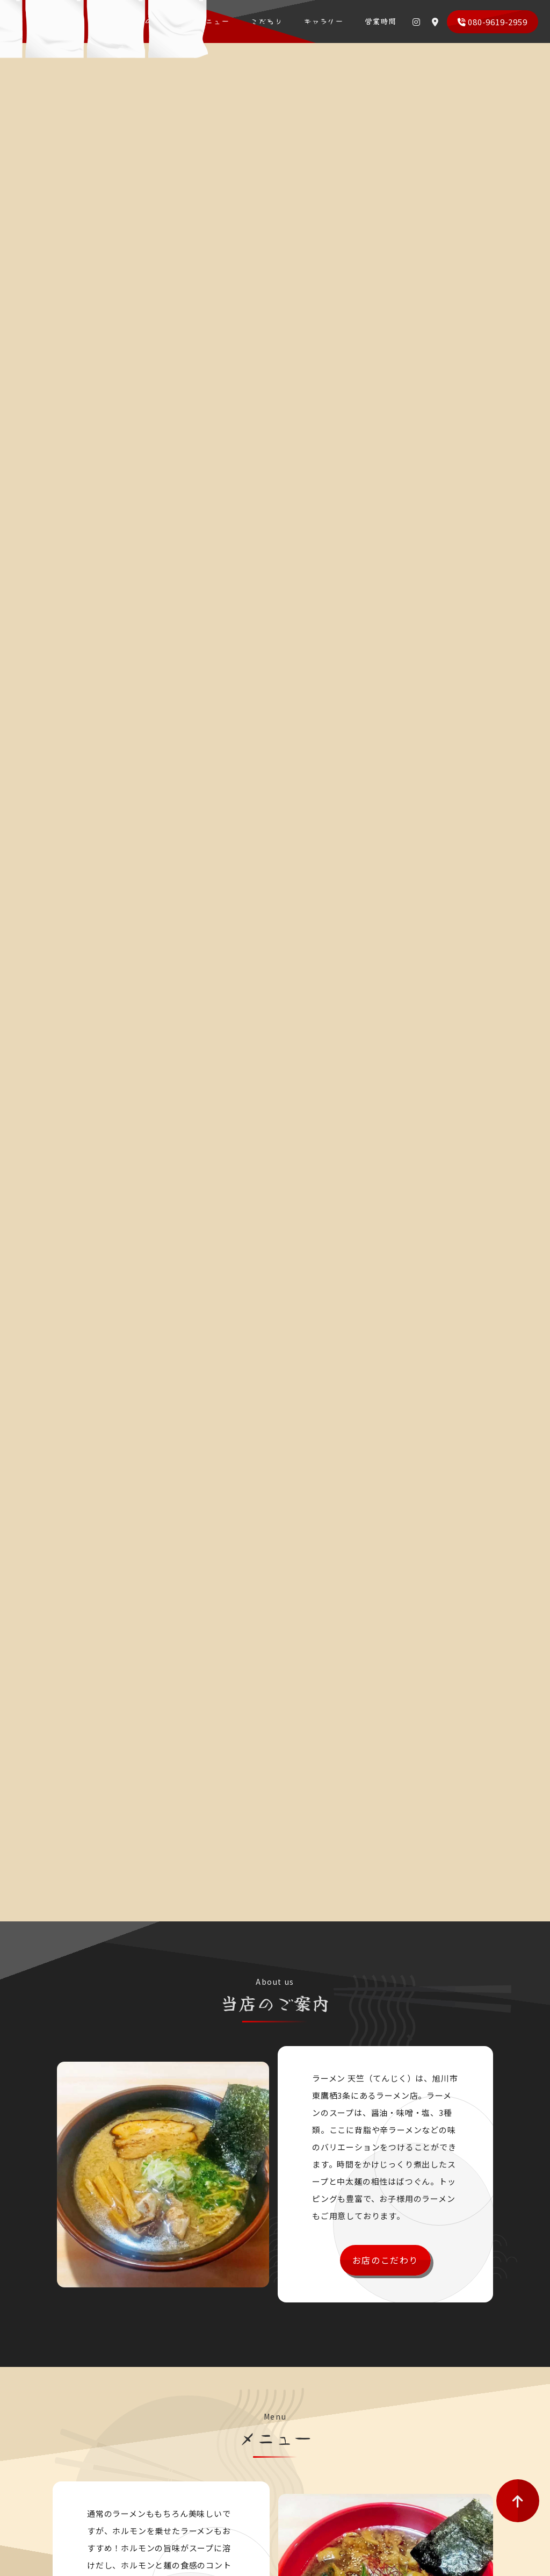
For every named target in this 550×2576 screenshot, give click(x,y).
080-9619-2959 (492, 21)
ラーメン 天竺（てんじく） (70, 26)
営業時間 (376, 21)
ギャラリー (324, 21)
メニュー (226, 21)
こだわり (273, 21)
